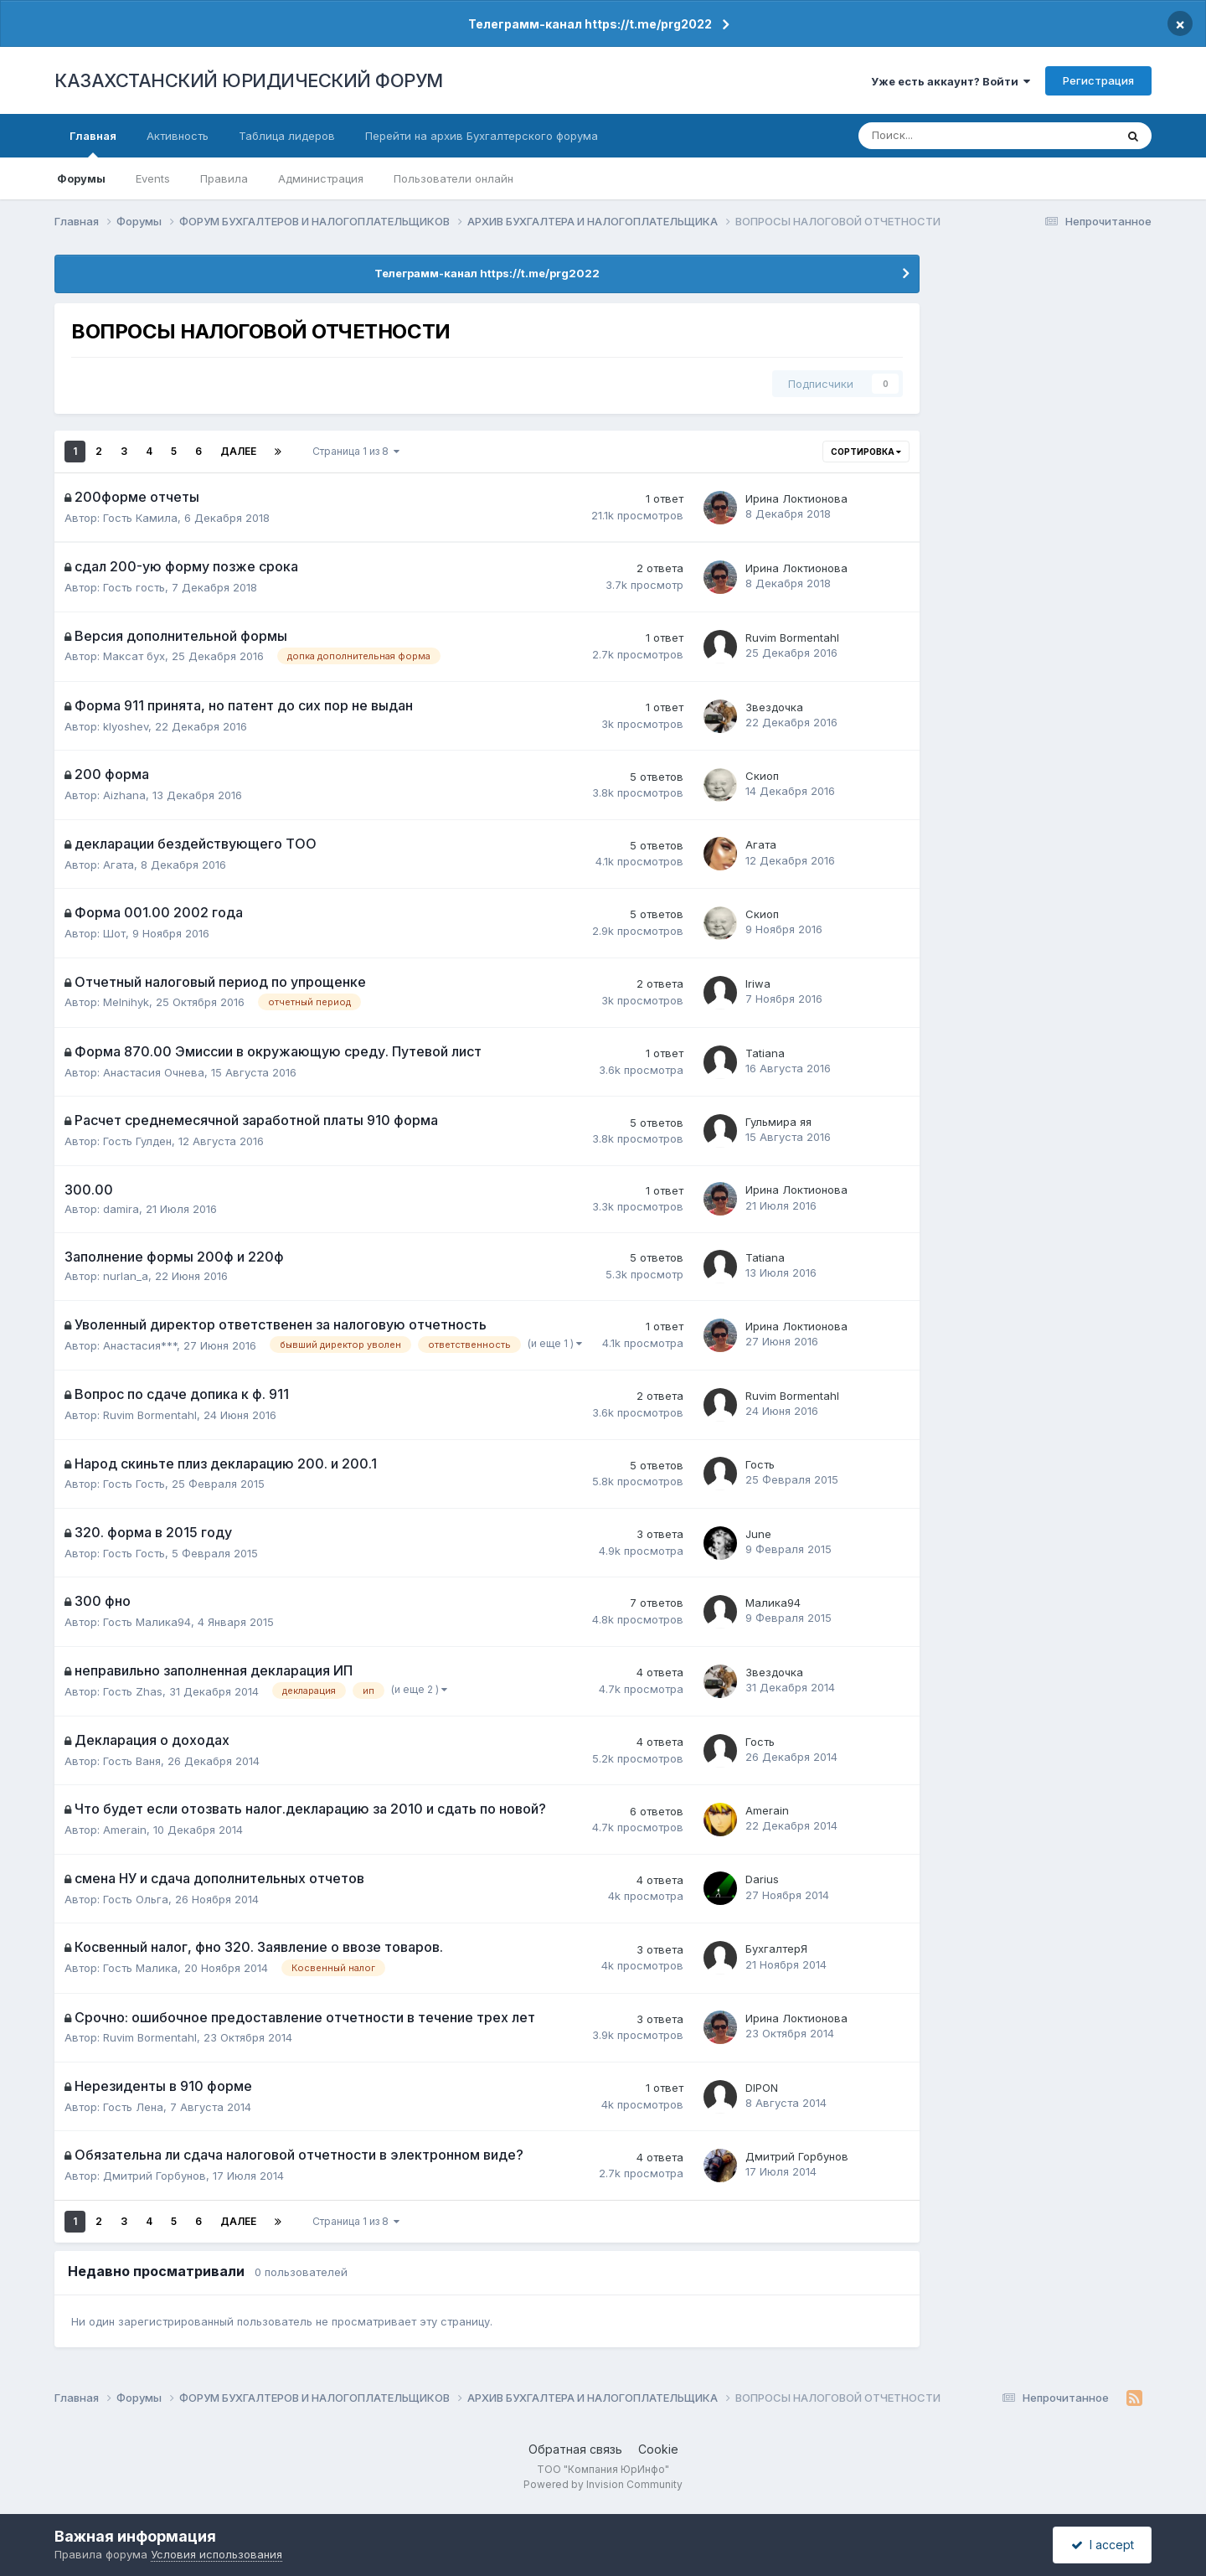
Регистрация (1098, 80)
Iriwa (757, 983)
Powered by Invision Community (603, 2484)
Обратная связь (575, 2449)
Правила (224, 178)
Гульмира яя (778, 1121)
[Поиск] (931, 135)
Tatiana (765, 1053)
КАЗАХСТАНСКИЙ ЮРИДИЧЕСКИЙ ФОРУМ (248, 80)
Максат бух (134, 656)
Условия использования (216, 2554)
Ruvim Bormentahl (792, 637)
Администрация (320, 178)
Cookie (658, 2449)
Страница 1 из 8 (355, 451)
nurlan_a (125, 1276)
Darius (762, 1879)
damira (121, 1209)
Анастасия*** (140, 1345)
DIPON (761, 2087)
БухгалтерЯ (776, 1948)
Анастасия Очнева (153, 1072)
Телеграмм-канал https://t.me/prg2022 (590, 24)
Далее (238, 451)
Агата (118, 864)
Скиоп (762, 775)
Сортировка (866, 452)
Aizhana (124, 795)
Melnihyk (126, 1002)
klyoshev (125, 726)
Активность (178, 135)
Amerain (125, 1829)
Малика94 (773, 1602)
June (758, 1534)
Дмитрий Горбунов (154, 2175)
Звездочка (774, 707)
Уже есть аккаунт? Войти (950, 81)
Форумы (81, 178)
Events (153, 178)
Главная (93, 143)
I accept (1102, 2544)
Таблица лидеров (287, 135)
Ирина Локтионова (796, 498)
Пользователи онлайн (453, 178)
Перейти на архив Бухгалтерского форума (481, 135)
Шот (114, 933)
